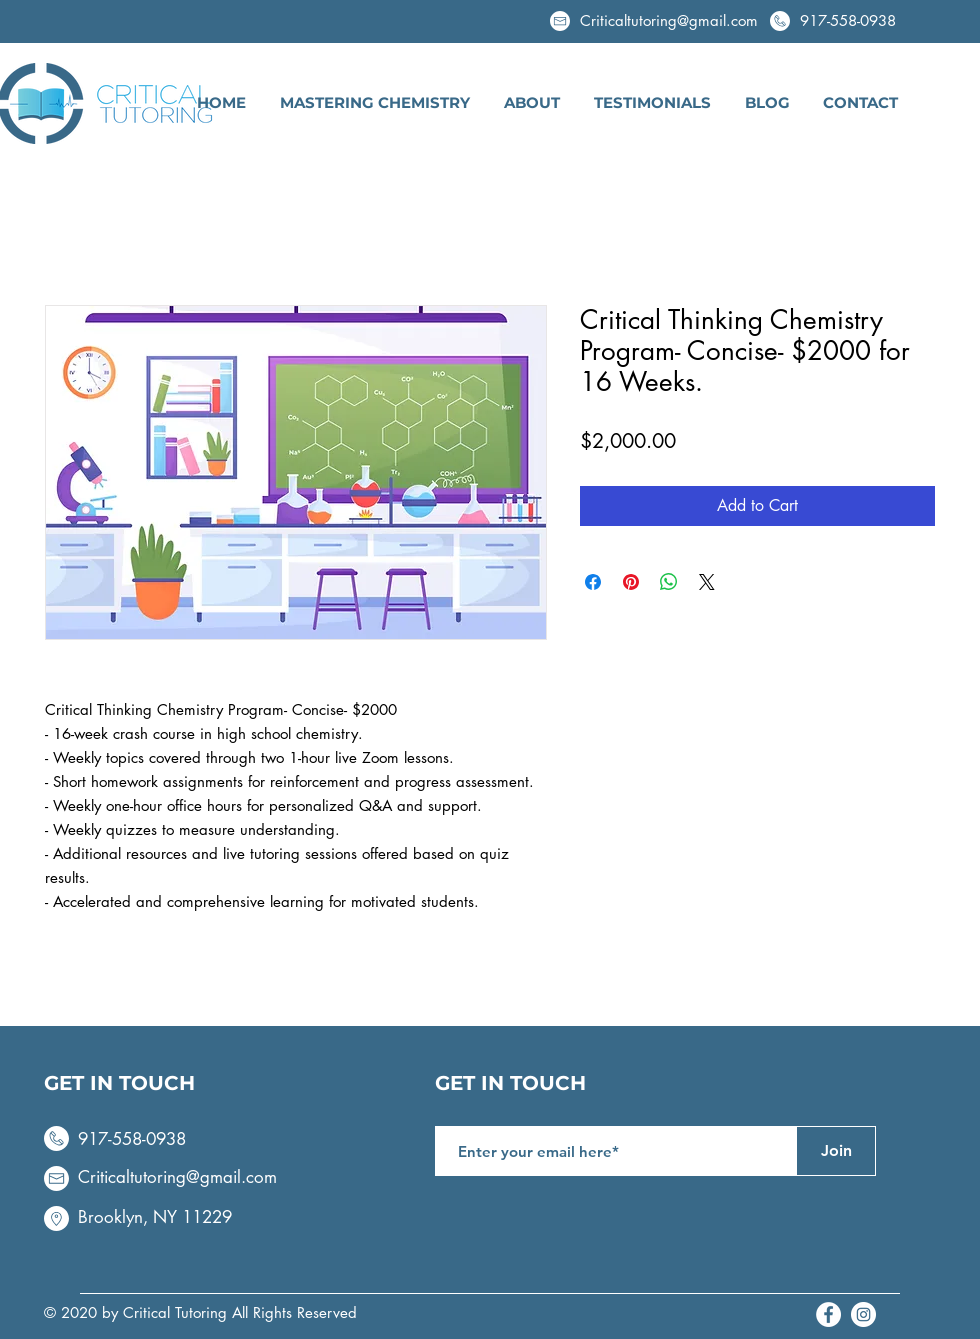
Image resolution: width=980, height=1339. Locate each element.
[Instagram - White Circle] (863, 1314)
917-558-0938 (848, 20)
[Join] (836, 1151)
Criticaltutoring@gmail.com (177, 1177)
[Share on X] (707, 582)
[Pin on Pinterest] (631, 582)
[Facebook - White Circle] (828, 1314)
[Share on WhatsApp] (669, 582)
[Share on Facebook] (593, 582)
